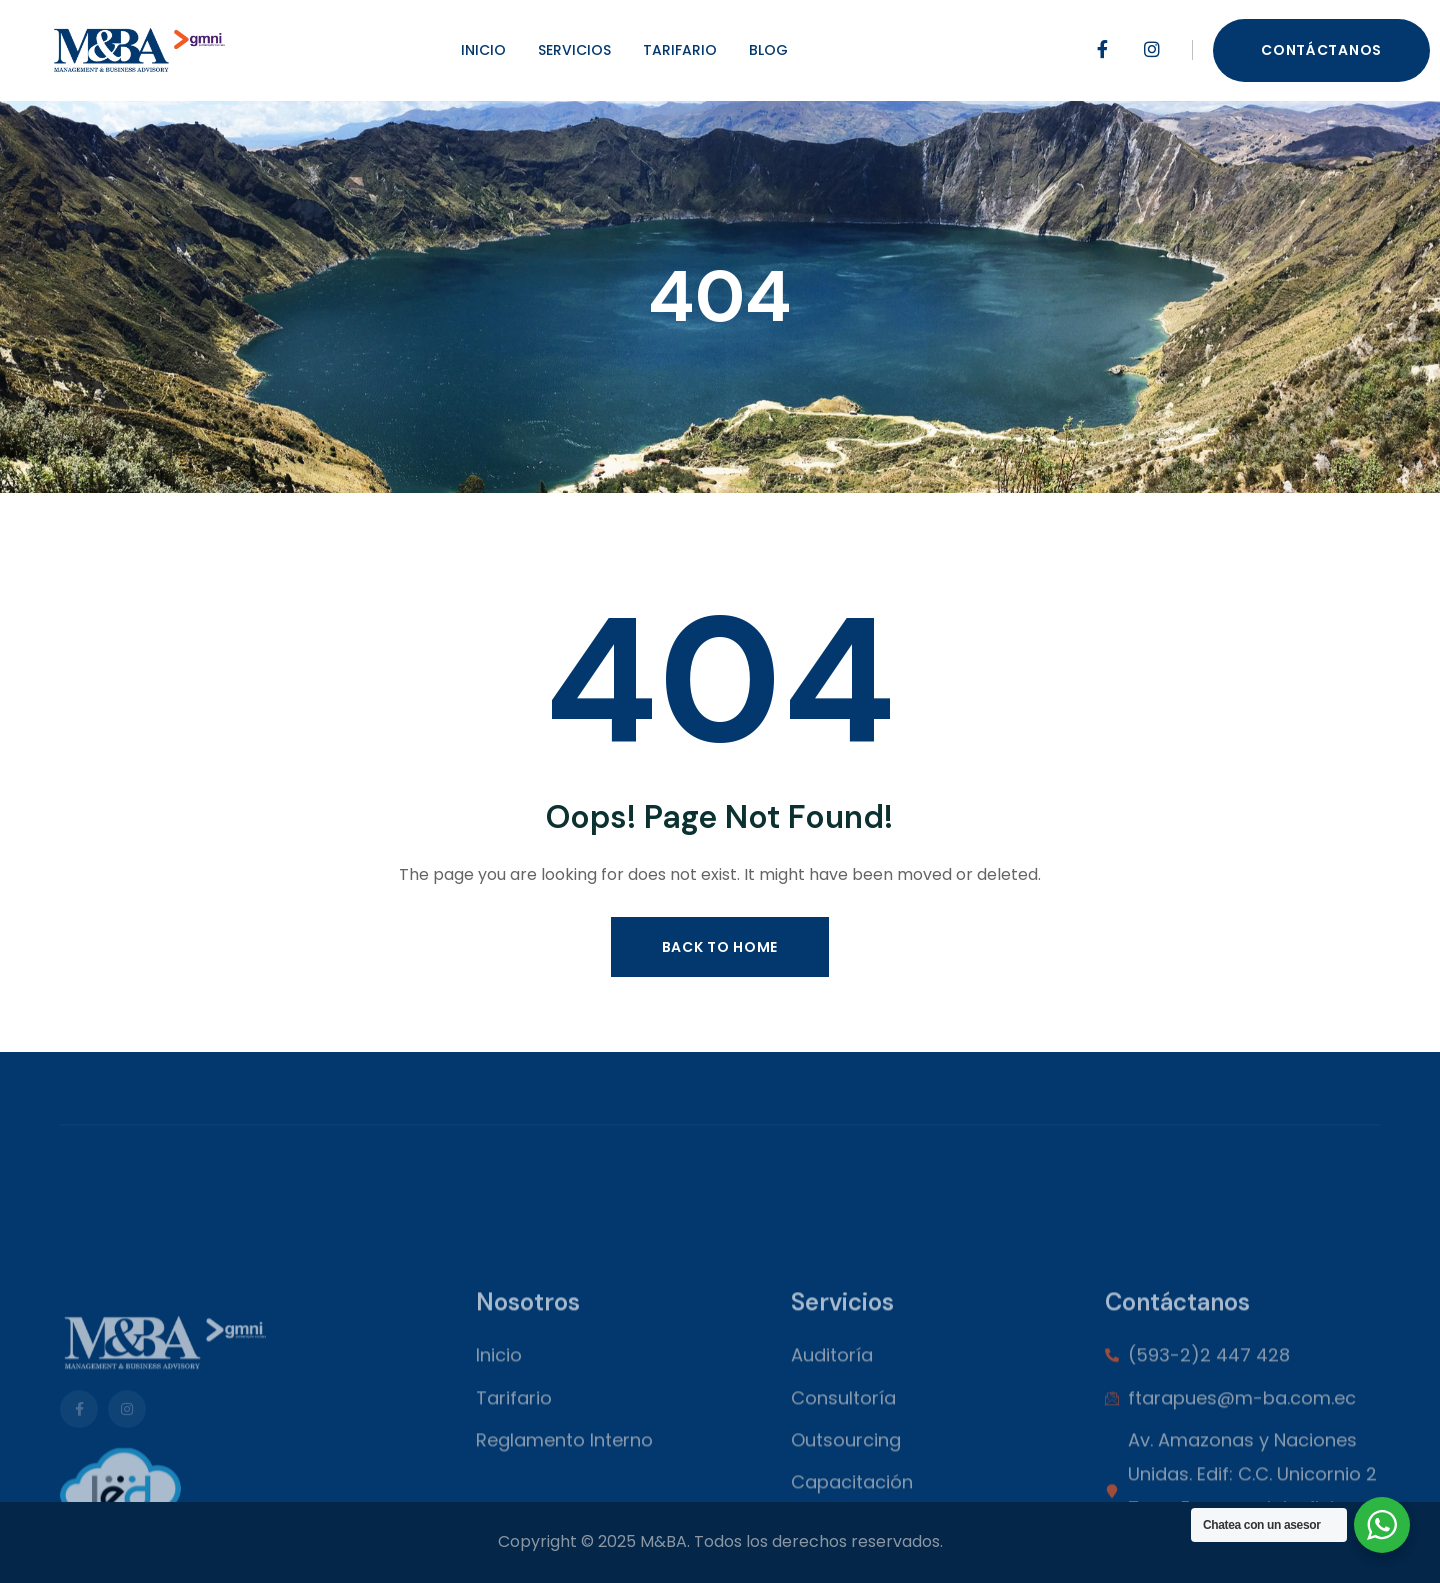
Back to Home (720, 947)
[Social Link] (1102, 50)
